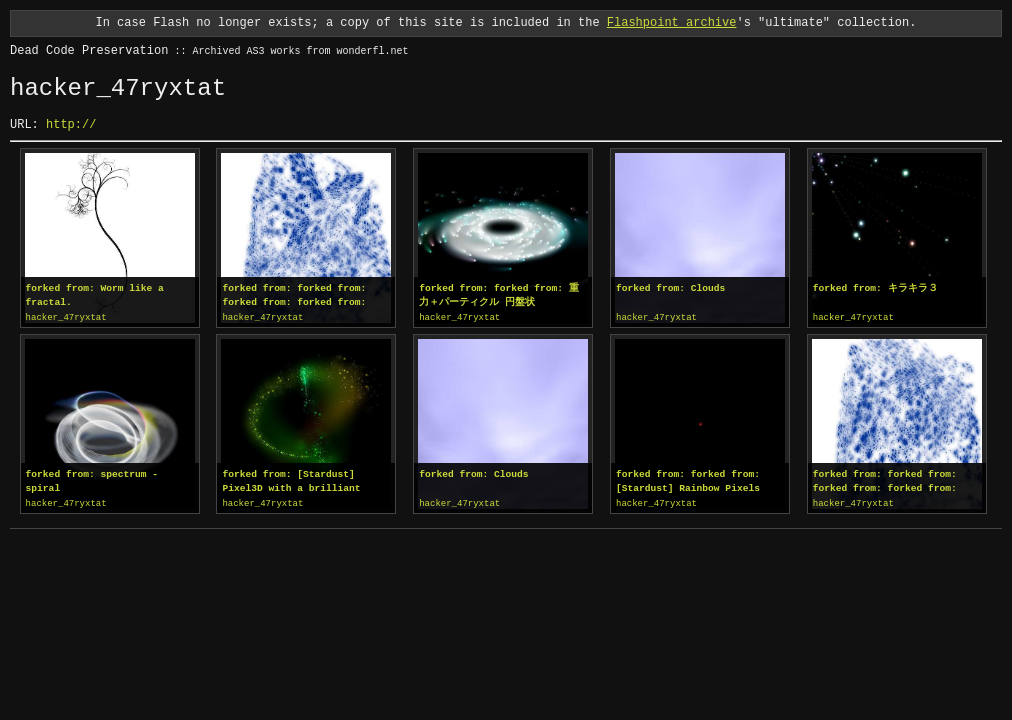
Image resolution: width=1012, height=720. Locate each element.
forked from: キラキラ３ (875, 288)
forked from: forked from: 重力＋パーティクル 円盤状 (499, 295)
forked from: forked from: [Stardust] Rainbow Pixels (688, 480)
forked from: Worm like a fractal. (95, 295)
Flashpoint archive (672, 22)
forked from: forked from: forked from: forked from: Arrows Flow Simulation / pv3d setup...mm (305, 296)
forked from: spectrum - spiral (92, 480)
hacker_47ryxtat (66, 318)
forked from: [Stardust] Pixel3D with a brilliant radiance (291, 481)
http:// (71, 124)
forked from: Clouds (670, 288)
